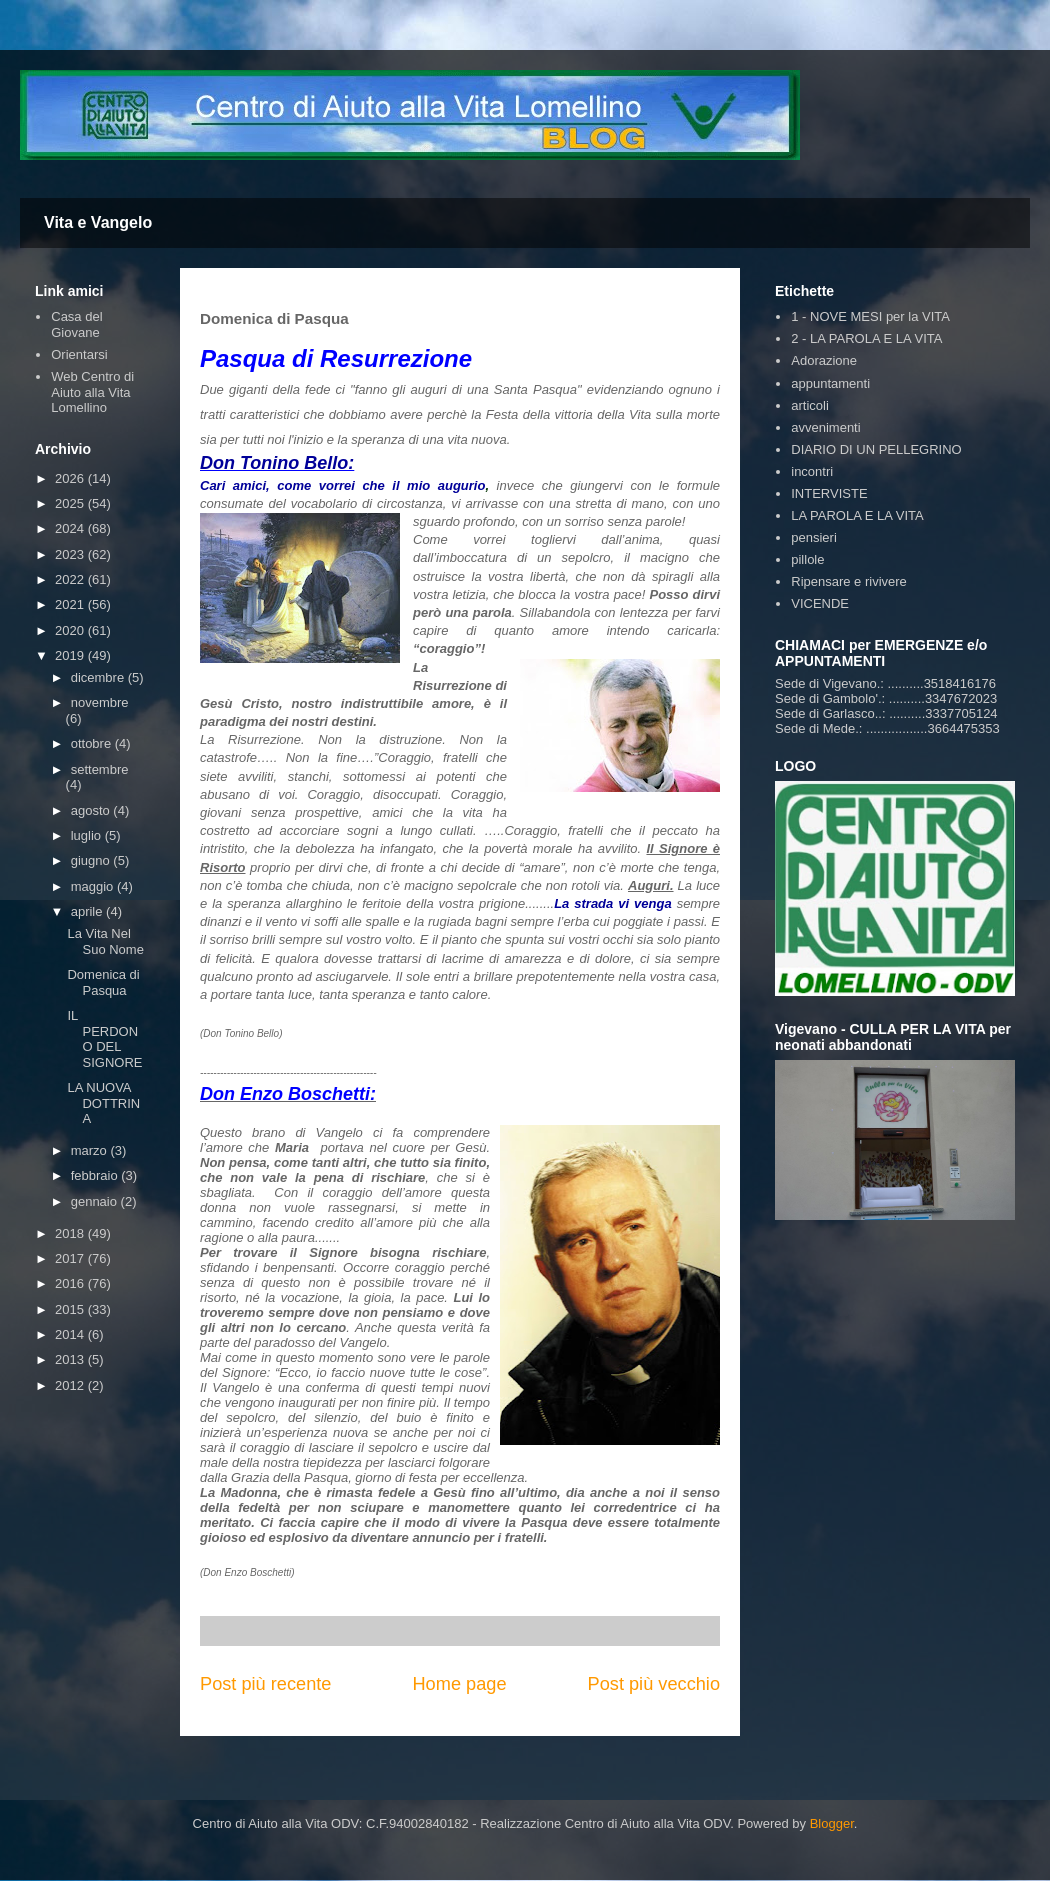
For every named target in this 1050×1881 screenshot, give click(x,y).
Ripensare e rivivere (849, 581)
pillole (807, 559)
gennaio (96, 1201)
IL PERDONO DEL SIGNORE (104, 1039)
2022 (71, 579)
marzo (91, 1150)
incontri (812, 471)
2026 (71, 478)
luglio (88, 835)
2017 (71, 1258)
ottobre (93, 743)
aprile (88, 911)
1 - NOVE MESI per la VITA (870, 316)
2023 (71, 554)
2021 (71, 604)
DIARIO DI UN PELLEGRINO (876, 449)
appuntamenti (830, 383)
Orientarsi (79, 354)
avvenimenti (825, 427)
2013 (71, 1359)
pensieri (814, 537)
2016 (71, 1283)
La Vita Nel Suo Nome (105, 941)
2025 (71, 503)
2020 (71, 630)
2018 (71, 1233)
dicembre (99, 677)
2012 (71, 1385)
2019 (71, 655)
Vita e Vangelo (98, 222)
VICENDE (820, 603)
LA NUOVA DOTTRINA (103, 1103)
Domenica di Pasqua (103, 982)
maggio (94, 886)
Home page (459, 1684)
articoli (810, 405)
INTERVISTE (829, 493)
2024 (71, 528)
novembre (100, 702)
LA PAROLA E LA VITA (857, 515)
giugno (92, 860)
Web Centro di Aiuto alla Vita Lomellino (92, 392)
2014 (71, 1334)
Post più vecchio (654, 1684)
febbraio (96, 1175)
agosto (92, 810)
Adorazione (824, 360)
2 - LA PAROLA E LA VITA (866, 338)
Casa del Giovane (76, 324)
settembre (100, 769)
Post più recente (265, 1684)
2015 (71, 1309)
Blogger (832, 1823)
